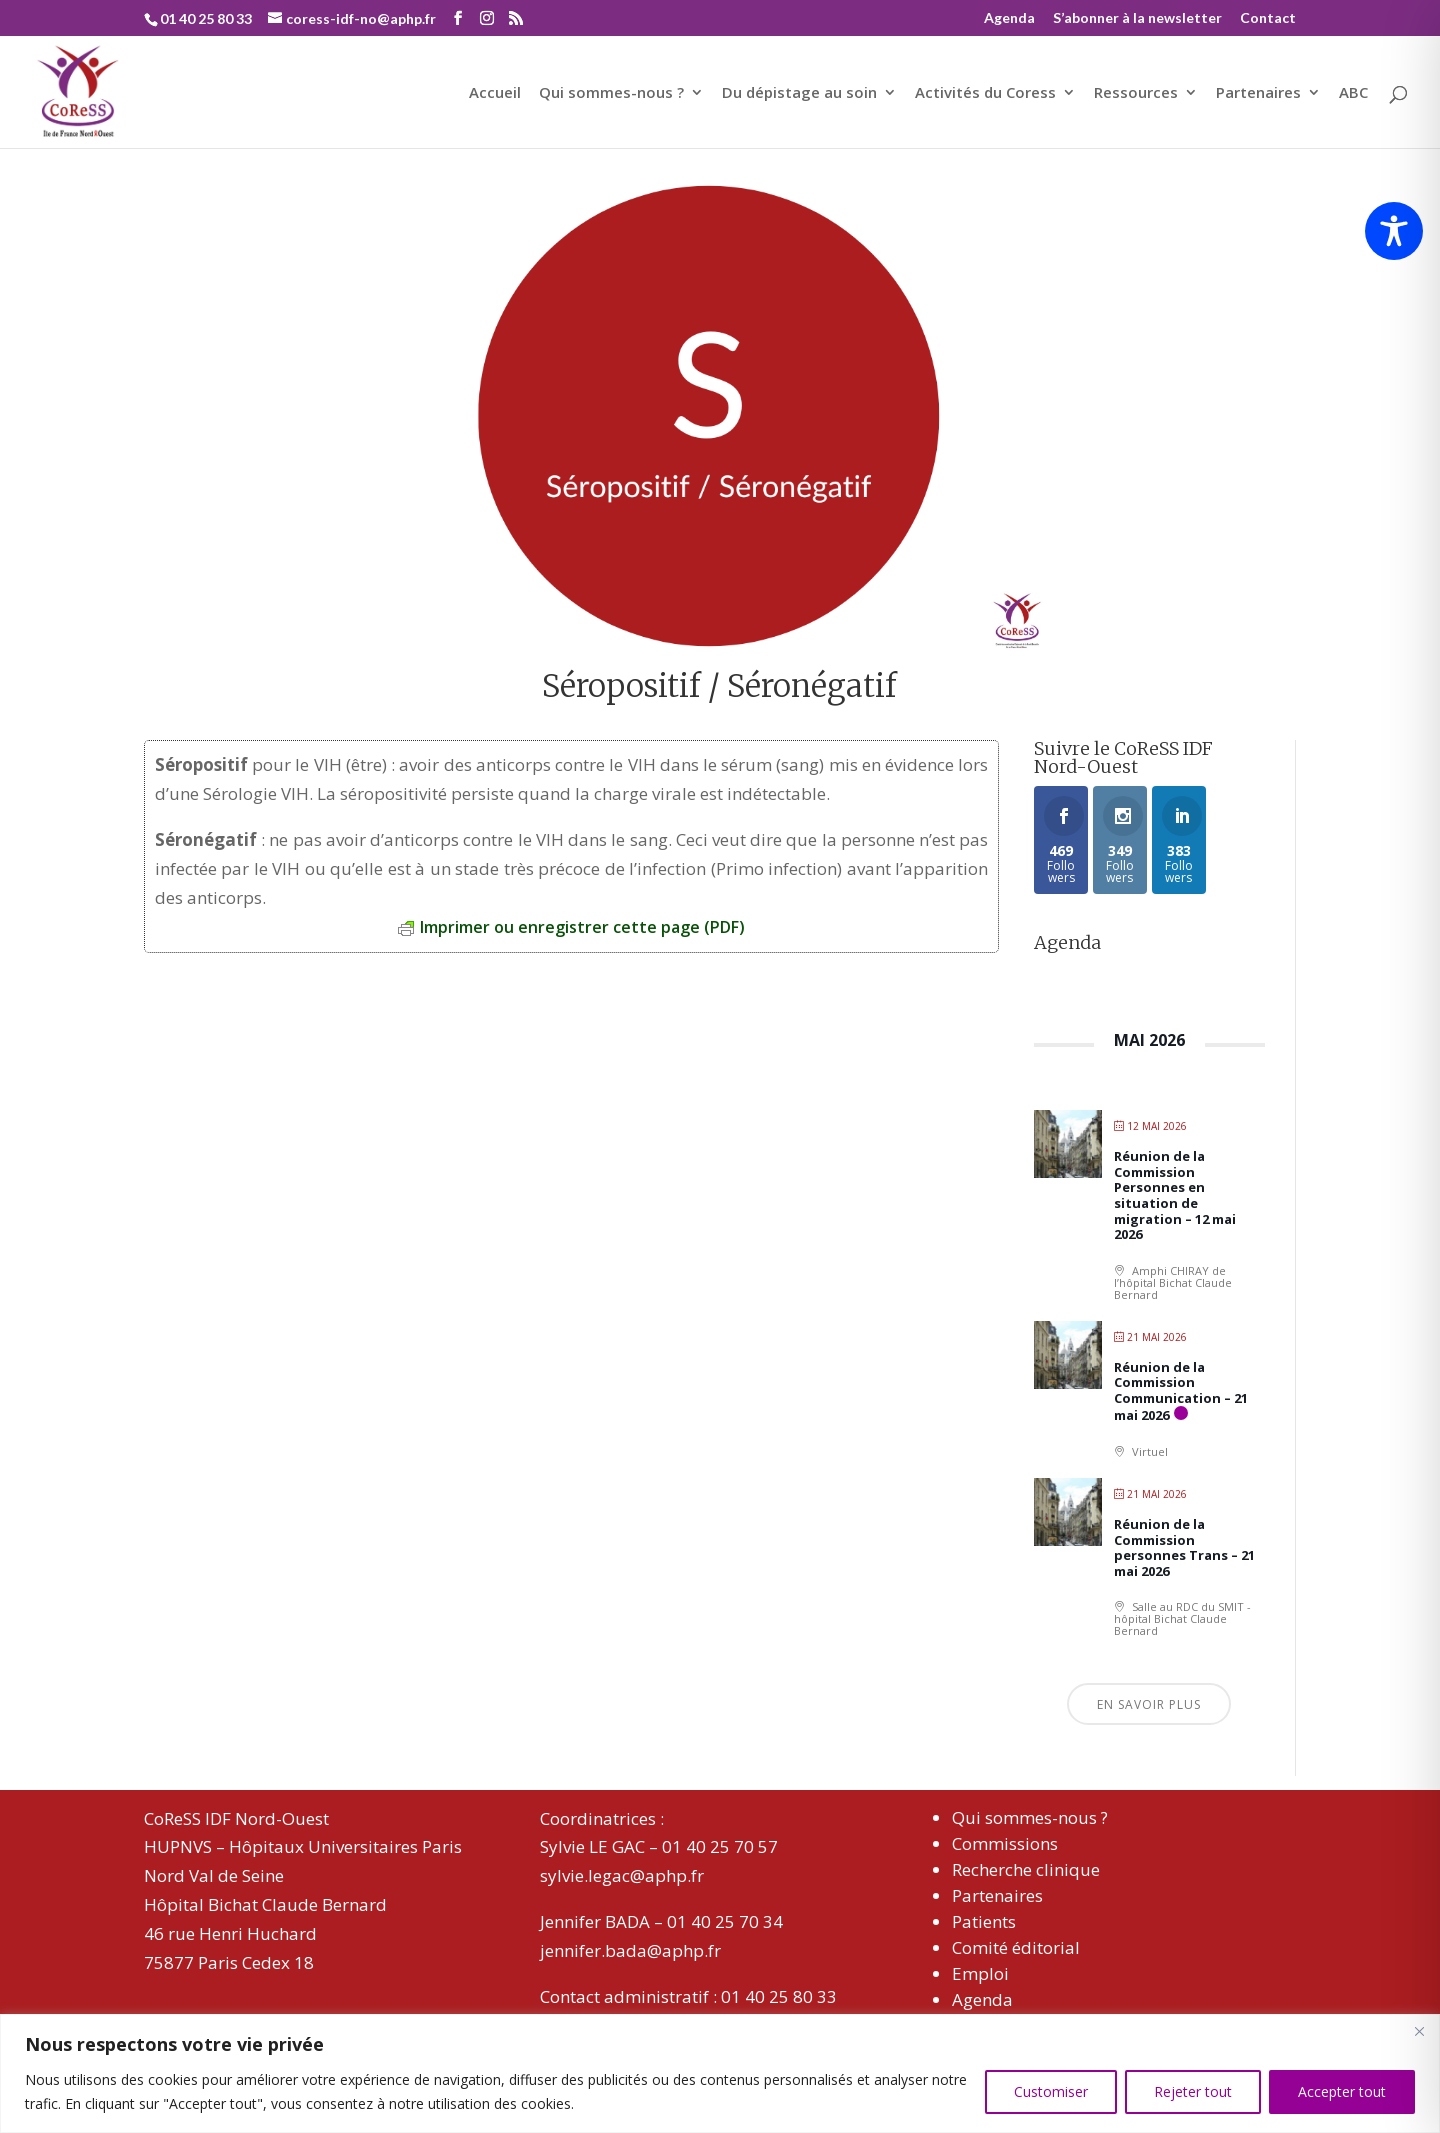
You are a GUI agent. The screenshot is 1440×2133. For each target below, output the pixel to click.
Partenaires (1258, 94)
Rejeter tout (1193, 2091)
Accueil (495, 94)
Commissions (1005, 1843)
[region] (720, 2073)
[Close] (1419, 2031)
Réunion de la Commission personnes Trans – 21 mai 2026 (1184, 1547)
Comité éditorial (1016, 1947)
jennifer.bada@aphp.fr (630, 1950)
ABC (1353, 94)
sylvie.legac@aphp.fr (622, 1875)
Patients (984, 1921)
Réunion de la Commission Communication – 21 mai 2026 (1181, 1391)
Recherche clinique (1026, 1869)
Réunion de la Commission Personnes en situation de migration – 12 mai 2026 (1175, 1195)
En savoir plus (1149, 1704)
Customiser (1051, 2091)
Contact (1268, 18)
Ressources (1136, 94)
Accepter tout (1342, 2091)
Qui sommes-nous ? (611, 94)
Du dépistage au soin (799, 94)
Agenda (1009, 18)
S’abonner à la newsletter (1137, 18)
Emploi (980, 1973)
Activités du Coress (985, 94)
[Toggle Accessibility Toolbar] (1394, 231)
